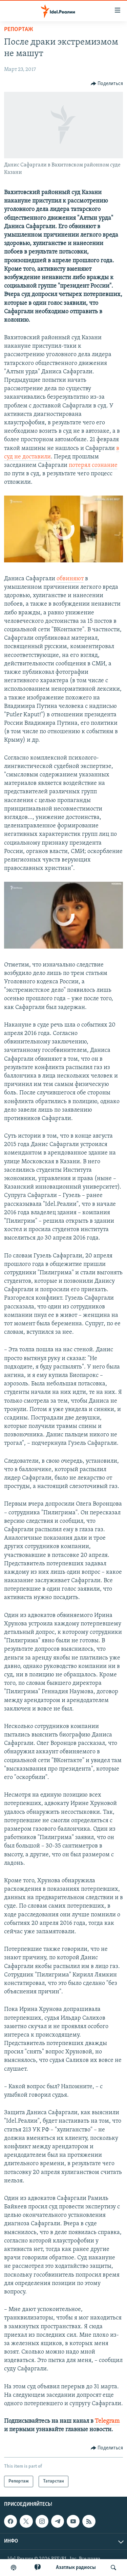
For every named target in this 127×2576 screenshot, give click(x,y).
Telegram (107, 2421)
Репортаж (18, 29)
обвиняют (70, 579)
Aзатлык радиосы (76, 2567)
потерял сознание (93, 465)
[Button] (107, 83)
